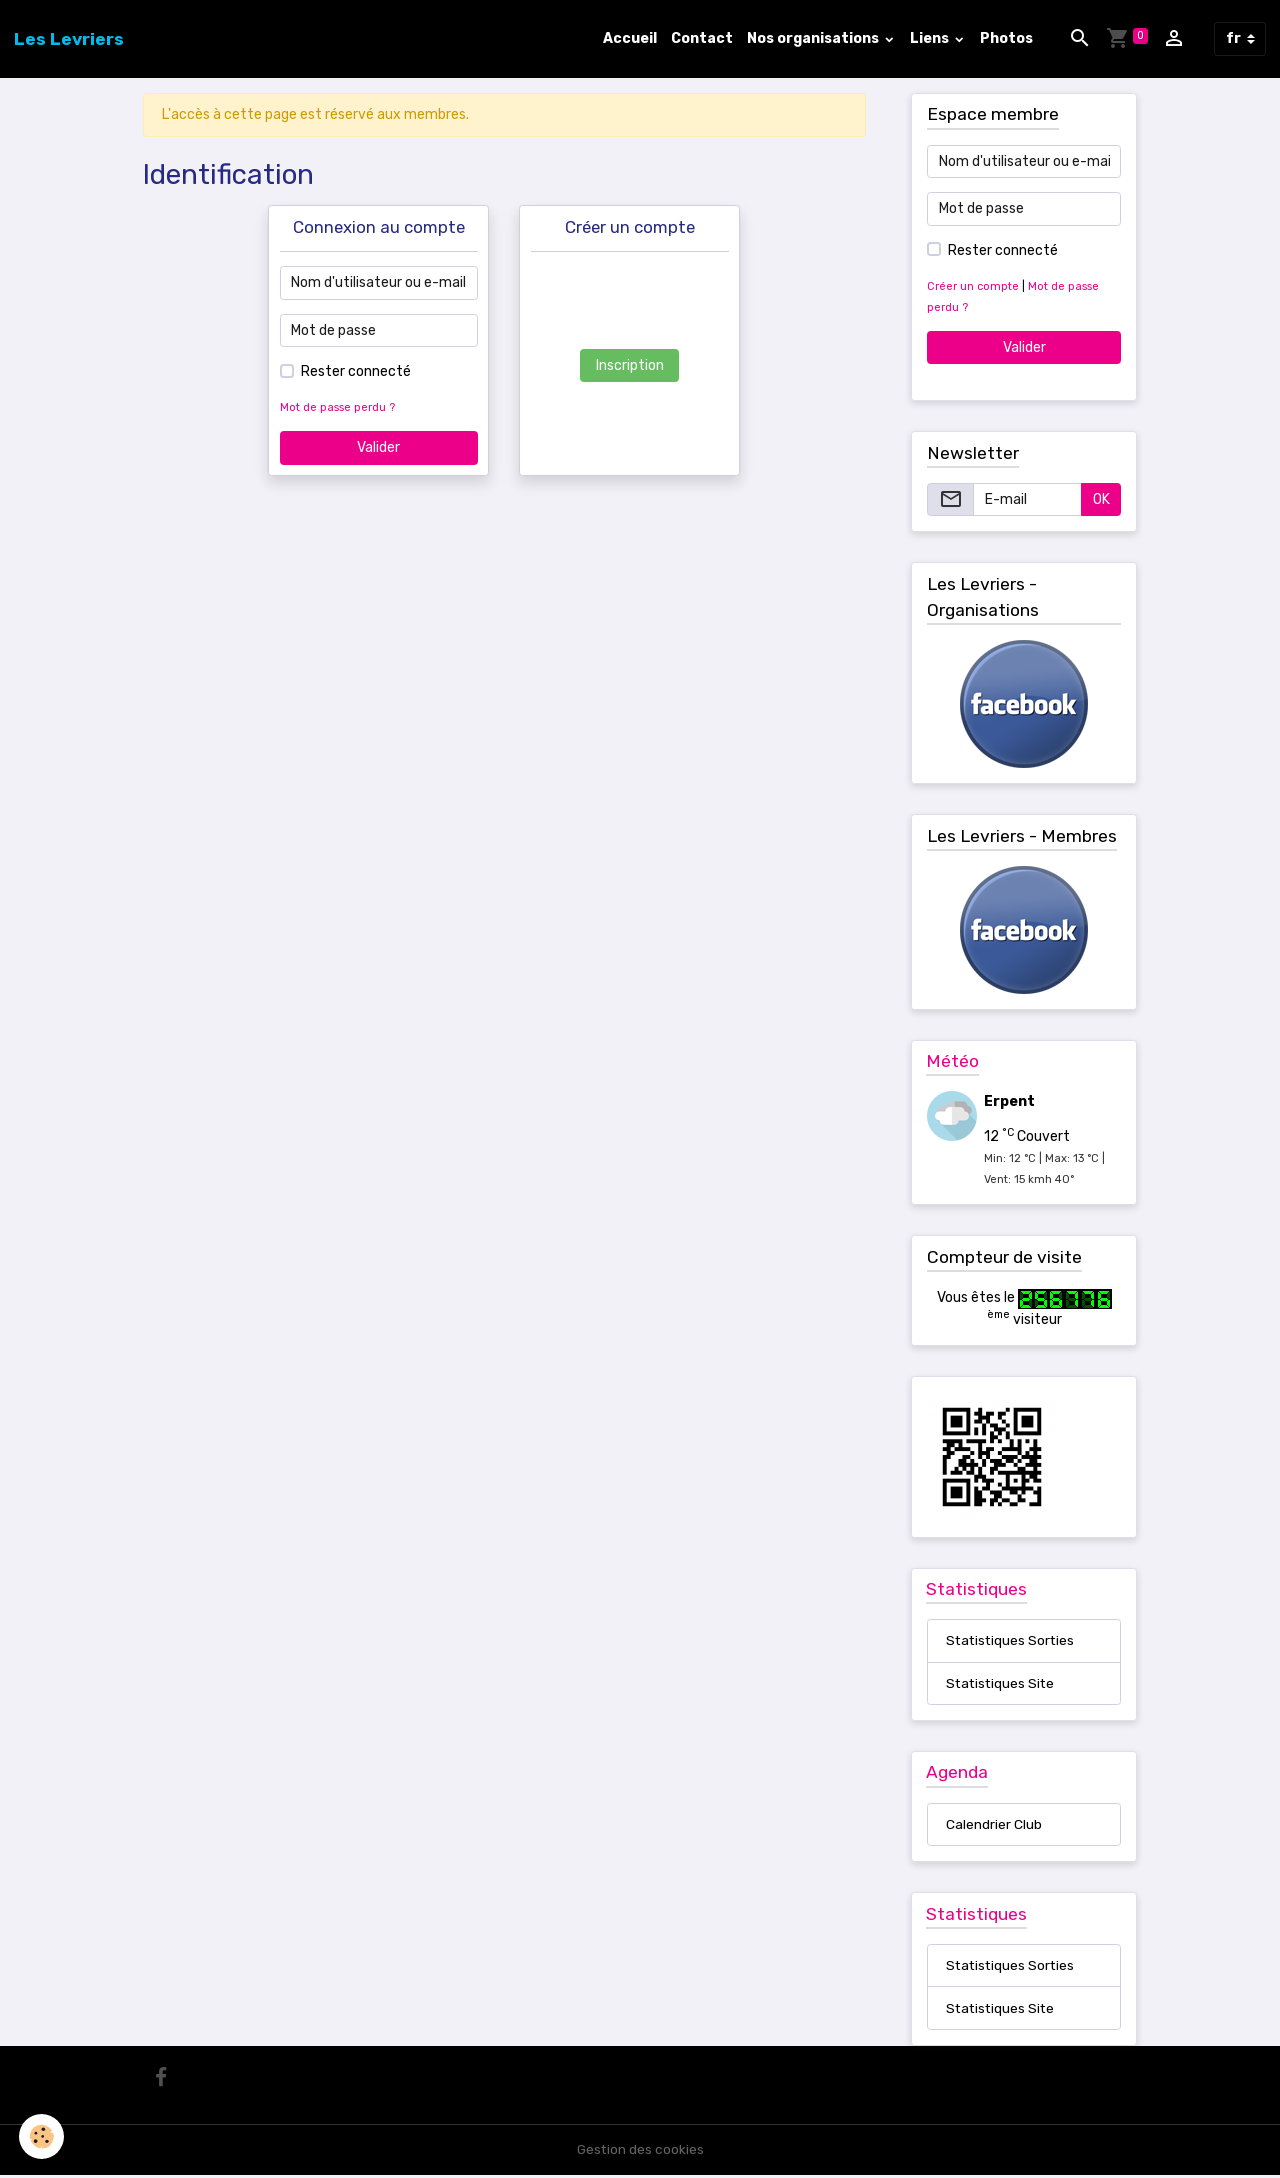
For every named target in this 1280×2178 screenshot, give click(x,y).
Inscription (630, 365)
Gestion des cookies (640, 2152)
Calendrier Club (994, 1826)
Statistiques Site (1002, 1684)
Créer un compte (973, 286)
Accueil (630, 38)
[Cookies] (42, 2136)
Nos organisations (814, 38)
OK (1101, 499)
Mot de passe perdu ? (337, 407)
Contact (702, 38)
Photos (1006, 38)
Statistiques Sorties (1012, 1641)
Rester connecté (356, 371)
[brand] (69, 39)
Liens (931, 38)
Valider (378, 447)
